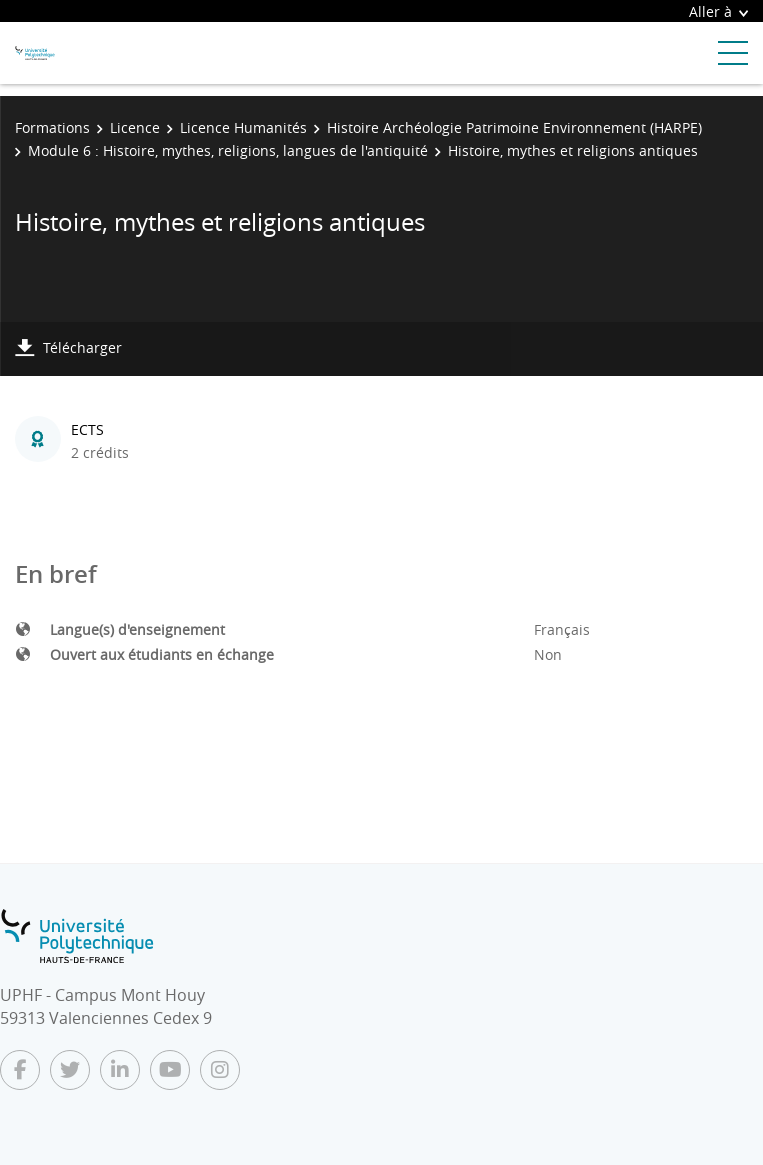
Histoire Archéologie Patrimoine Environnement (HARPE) (514, 127)
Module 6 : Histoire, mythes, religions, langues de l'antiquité (228, 150)
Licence (135, 127)
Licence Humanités (243, 127)
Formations (52, 127)
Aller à (718, 11)
